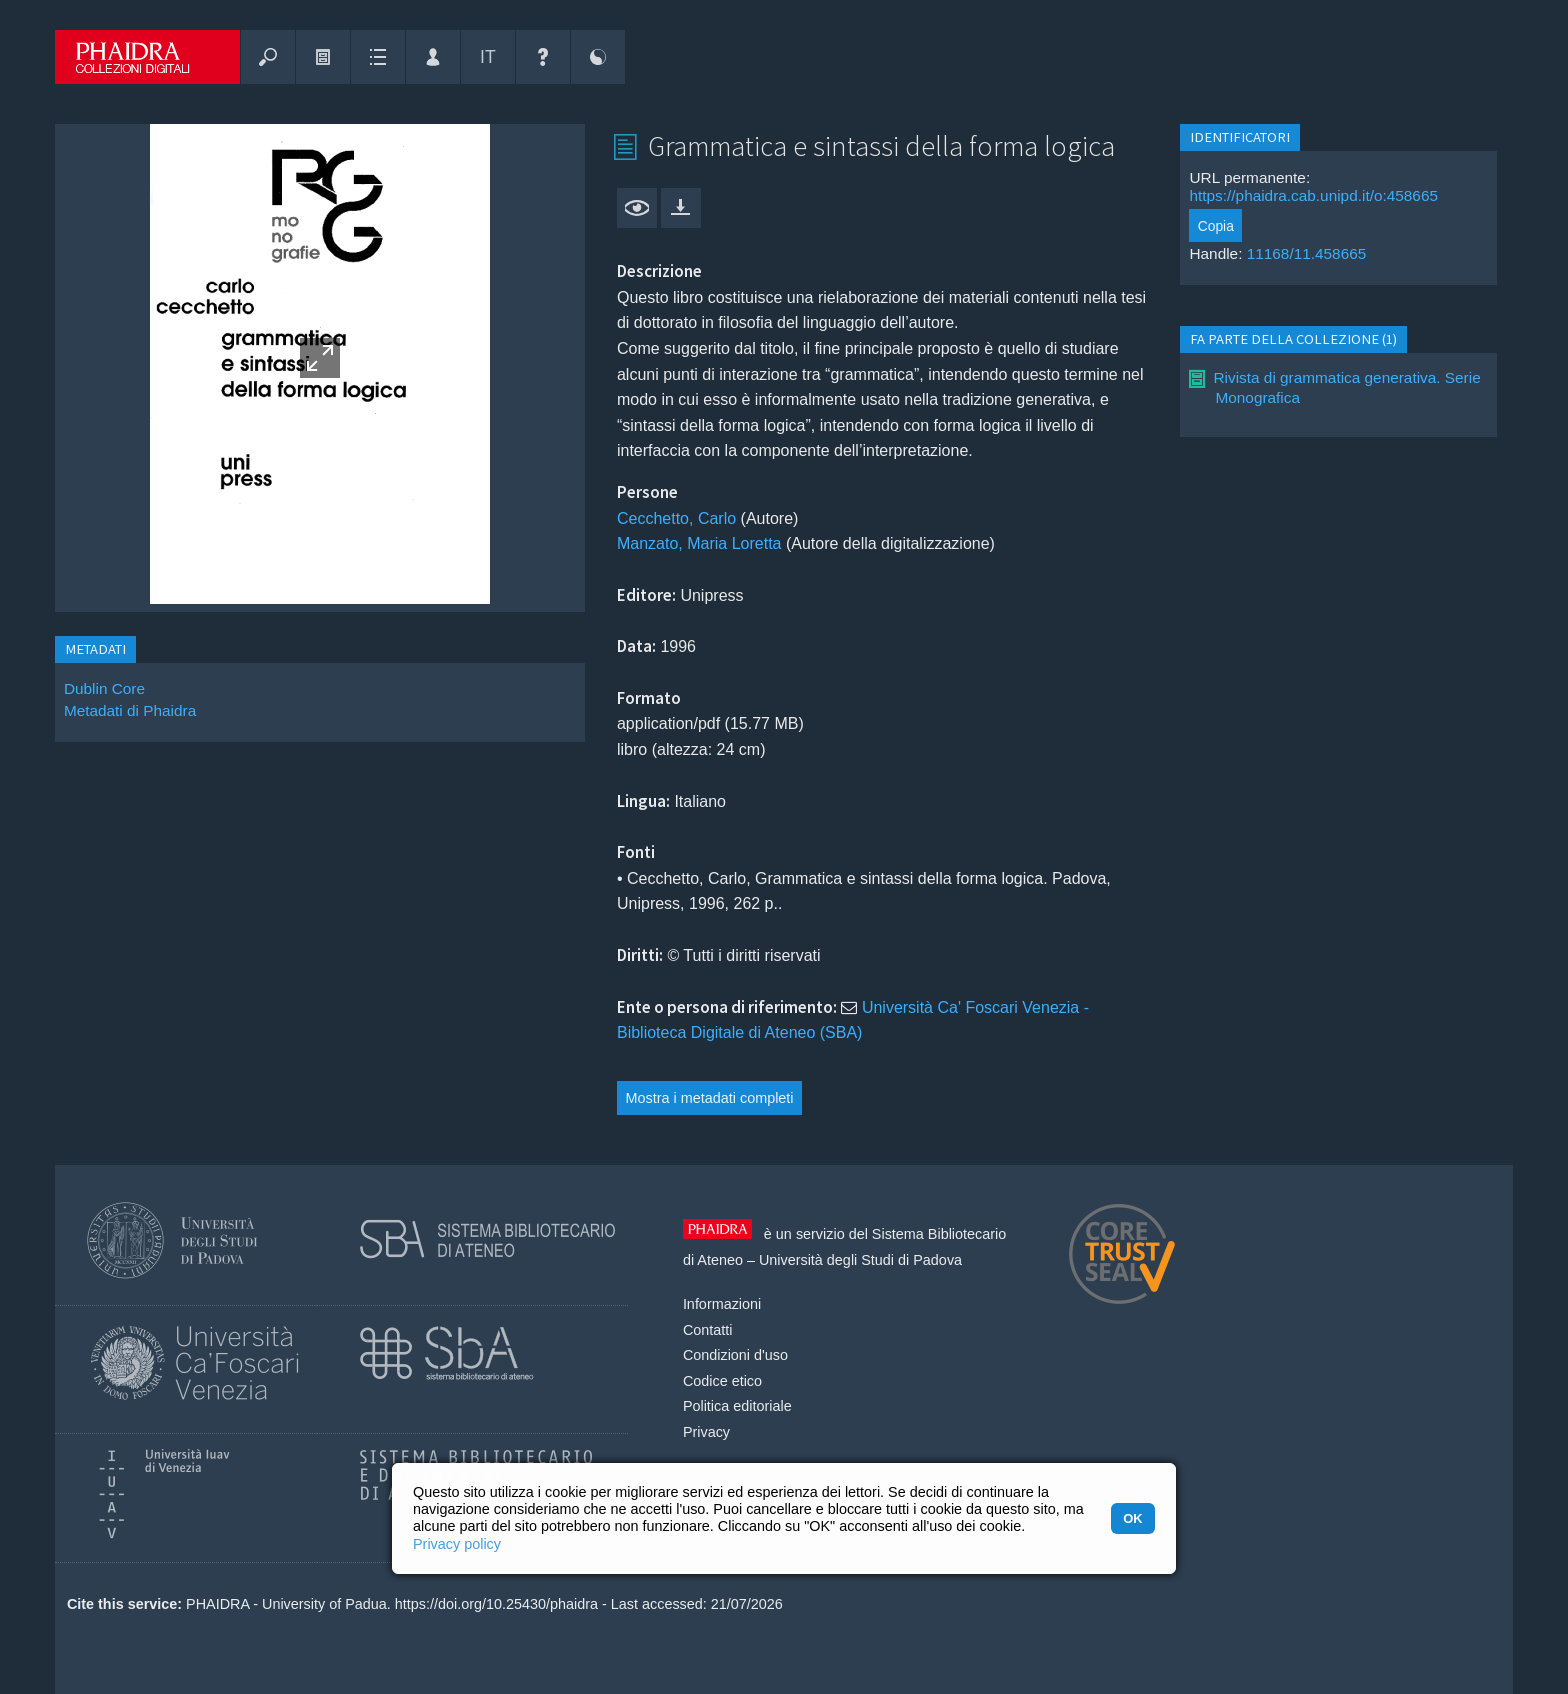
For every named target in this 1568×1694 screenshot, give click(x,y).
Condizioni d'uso (735, 1355)
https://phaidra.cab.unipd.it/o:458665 (1313, 195)
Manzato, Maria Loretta (699, 543)
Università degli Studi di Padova (860, 1260)
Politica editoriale (737, 1406)
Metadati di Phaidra (130, 710)
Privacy (706, 1432)
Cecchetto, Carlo (676, 518)
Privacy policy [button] (457, 1544)
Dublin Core (104, 688)
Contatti (708, 1330)
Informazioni (722, 1304)
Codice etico (722, 1381)
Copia (1216, 226)
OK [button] (1132, 1518)
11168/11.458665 (1307, 253)
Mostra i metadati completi (710, 1098)
